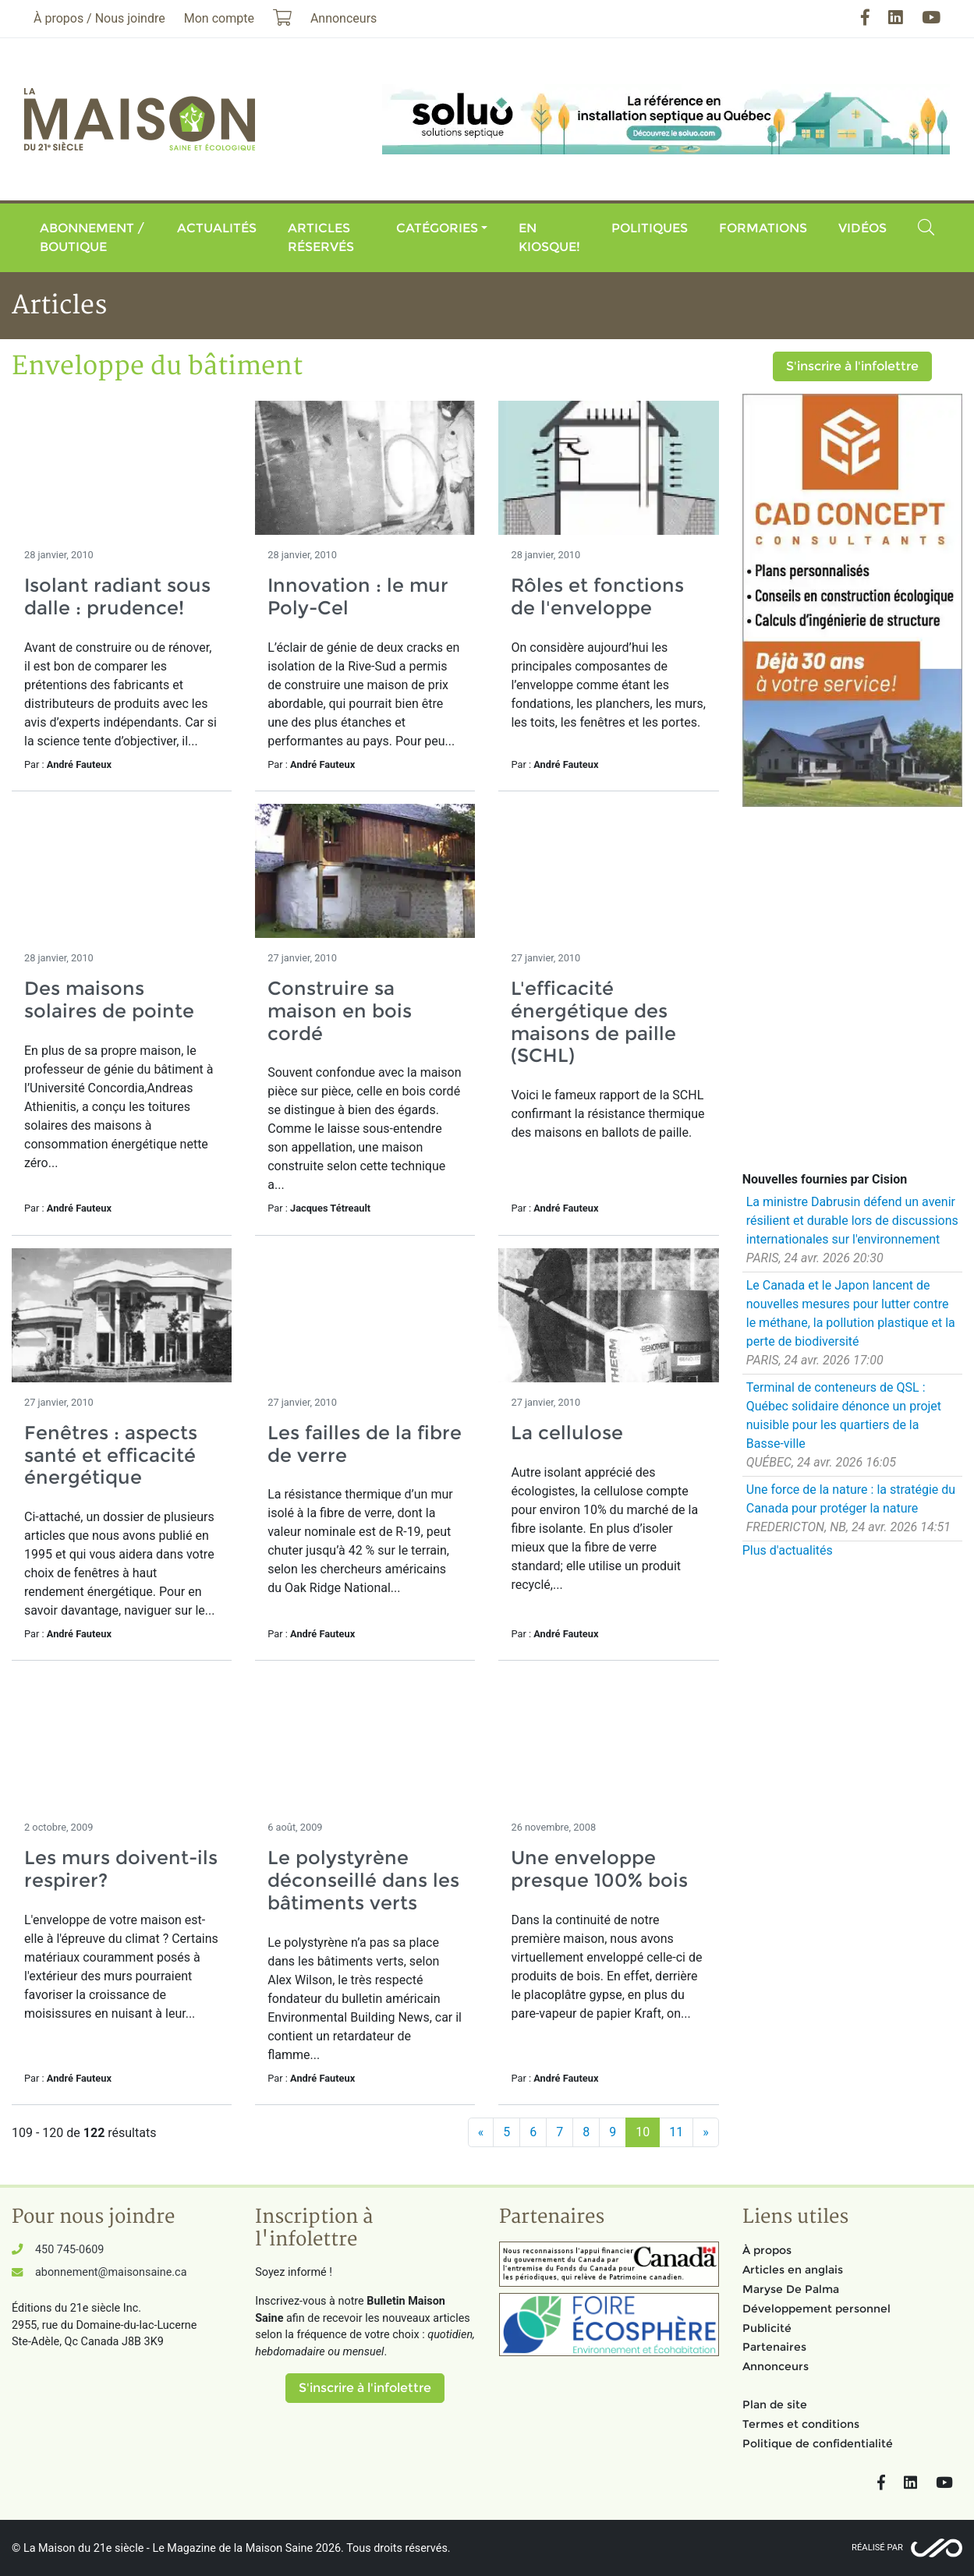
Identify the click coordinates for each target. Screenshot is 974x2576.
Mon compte (219, 18)
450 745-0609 (69, 2249)
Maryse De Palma (790, 2289)
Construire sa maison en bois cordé (339, 1011)
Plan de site (774, 2404)
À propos (767, 2250)
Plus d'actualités (787, 1550)
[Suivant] (705, 2132)
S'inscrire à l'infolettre (852, 366)
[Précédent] (481, 2132)
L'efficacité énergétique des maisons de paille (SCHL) (593, 1022)
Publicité (767, 2328)
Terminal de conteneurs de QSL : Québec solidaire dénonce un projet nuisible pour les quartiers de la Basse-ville (843, 1415)
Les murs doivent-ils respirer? (121, 1868)
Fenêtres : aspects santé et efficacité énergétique (110, 1455)
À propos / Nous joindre (99, 18)
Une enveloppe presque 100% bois (599, 1868)
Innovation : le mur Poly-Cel (357, 596)
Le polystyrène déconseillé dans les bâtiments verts (363, 1880)
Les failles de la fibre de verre (364, 1444)
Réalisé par (877, 2547)
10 (643, 2132)
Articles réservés (321, 237)
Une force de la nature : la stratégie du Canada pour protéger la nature (850, 1499)
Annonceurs (775, 2366)
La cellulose (567, 1432)
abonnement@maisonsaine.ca (110, 2272)
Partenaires (774, 2347)
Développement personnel (816, 2309)
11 (676, 2132)
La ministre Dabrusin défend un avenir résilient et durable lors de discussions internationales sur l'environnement (852, 1220)
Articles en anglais (792, 2270)
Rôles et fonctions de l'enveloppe (597, 596)
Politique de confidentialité (817, 2443)
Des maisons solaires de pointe (109, 999)
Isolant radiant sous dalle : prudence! (117, 596)
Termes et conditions (800, 2424)
